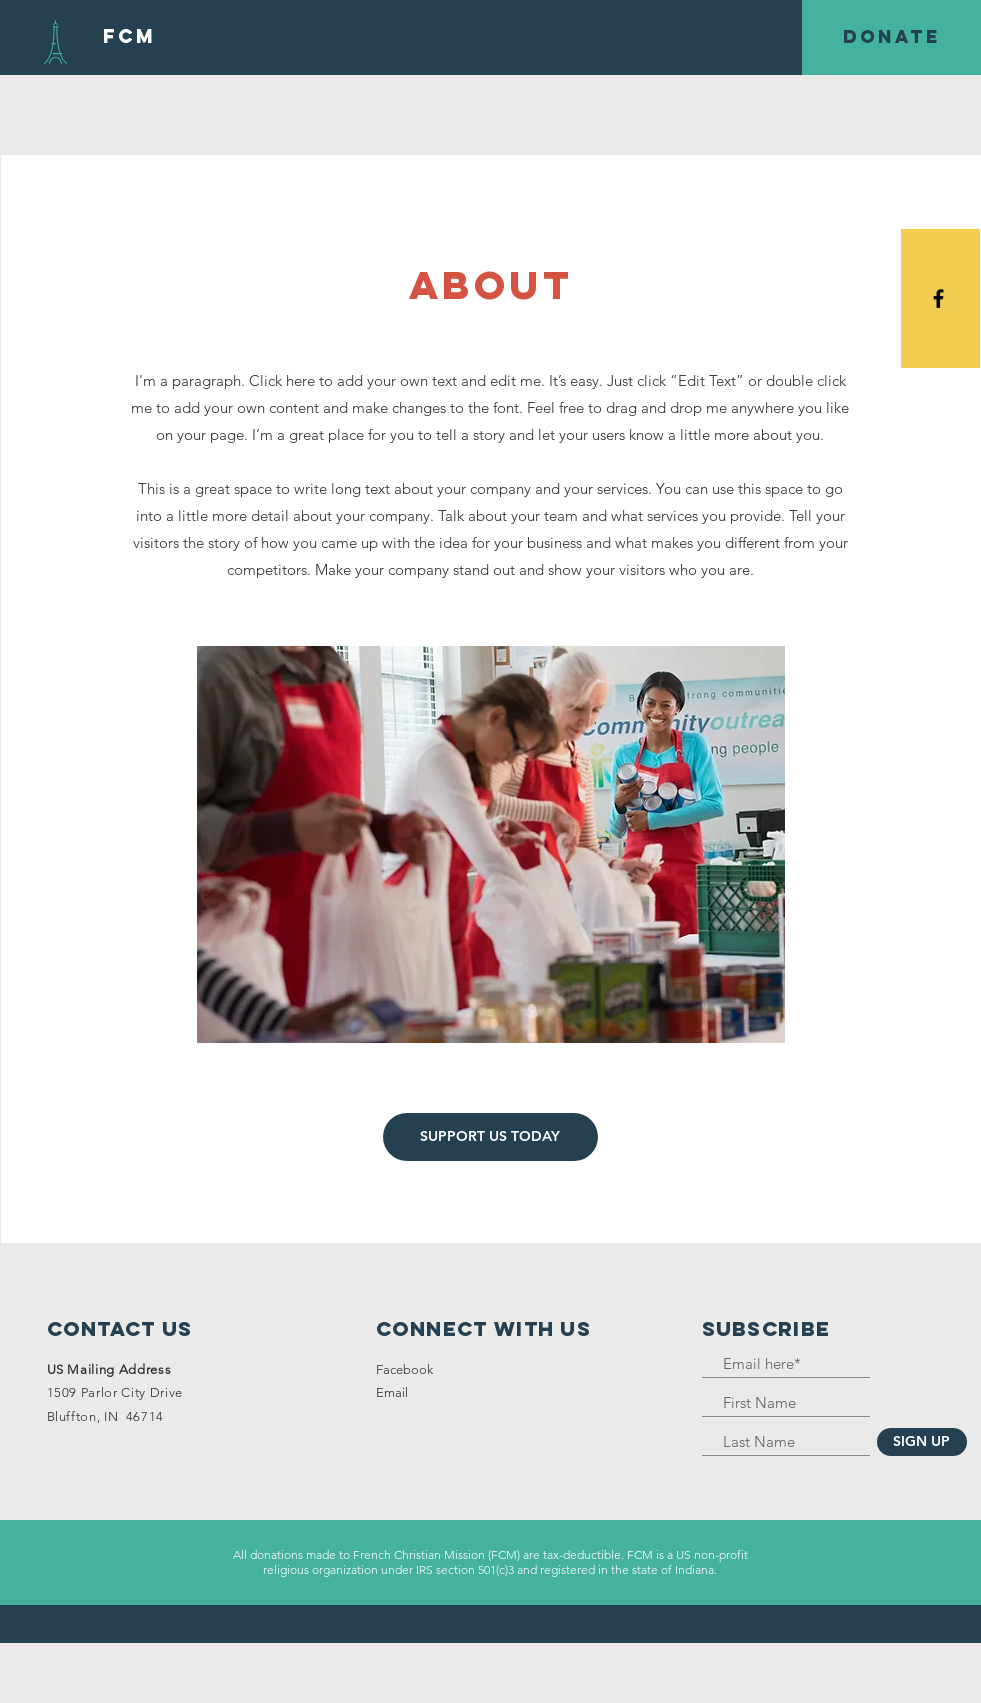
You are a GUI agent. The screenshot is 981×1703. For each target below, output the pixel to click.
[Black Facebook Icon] (938, 298)
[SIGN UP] (922, 1442)
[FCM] (129, 37)
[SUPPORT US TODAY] (490, 1137)
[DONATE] (891, 37)
